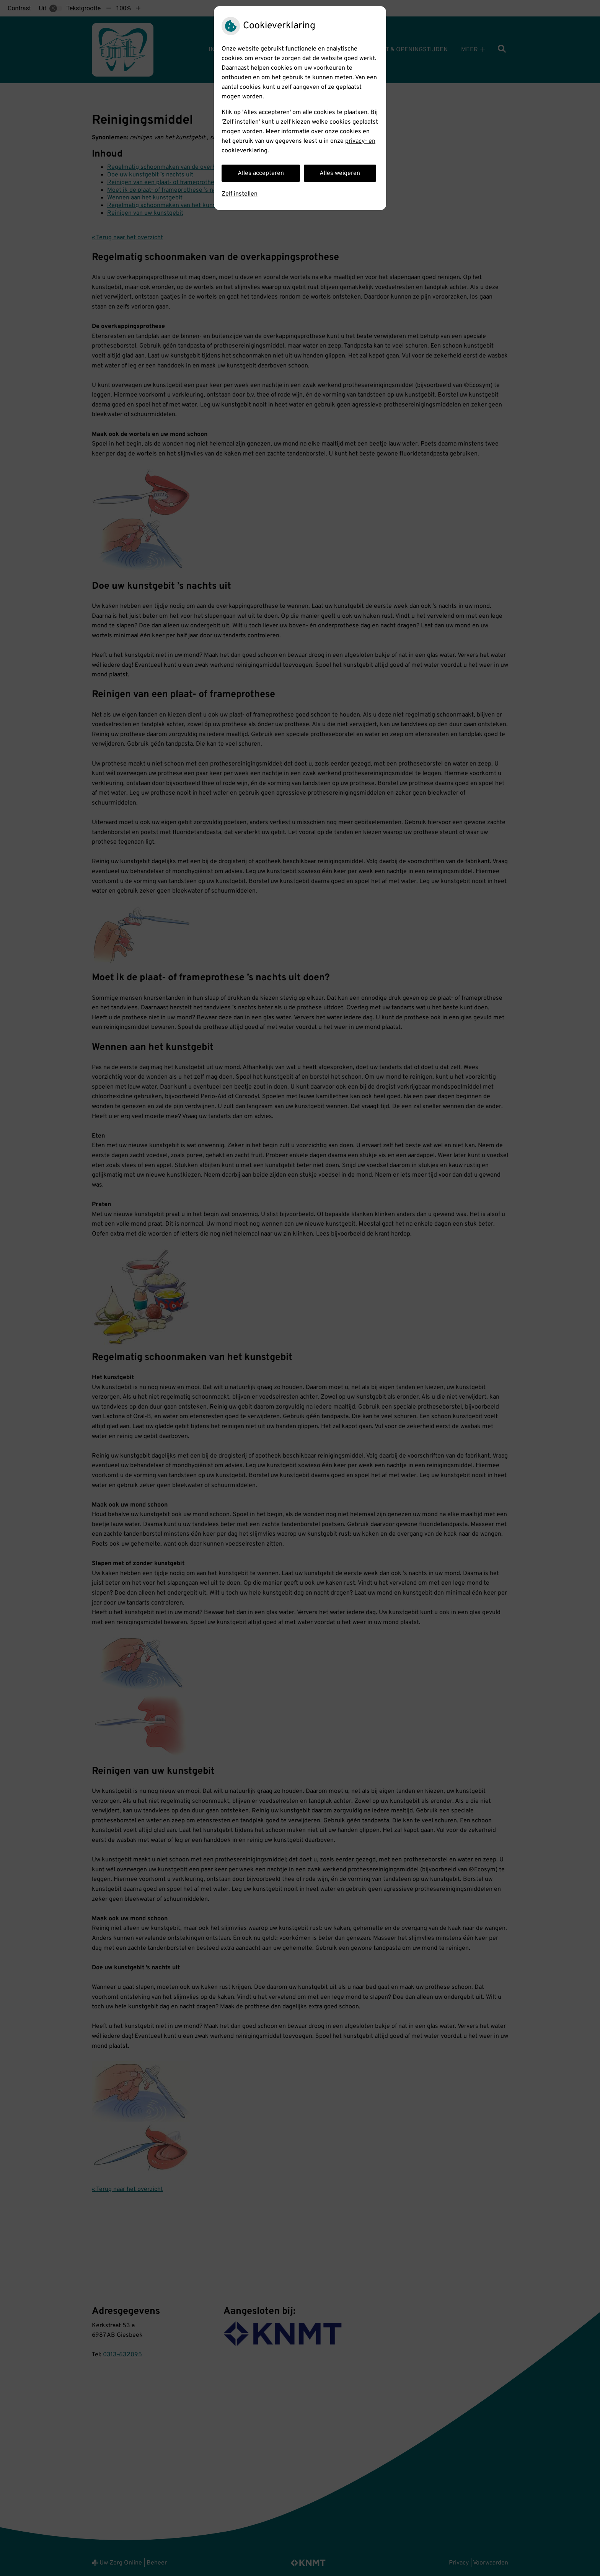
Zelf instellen (240, 194)
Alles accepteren (261, 173)
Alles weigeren (340, 173)
